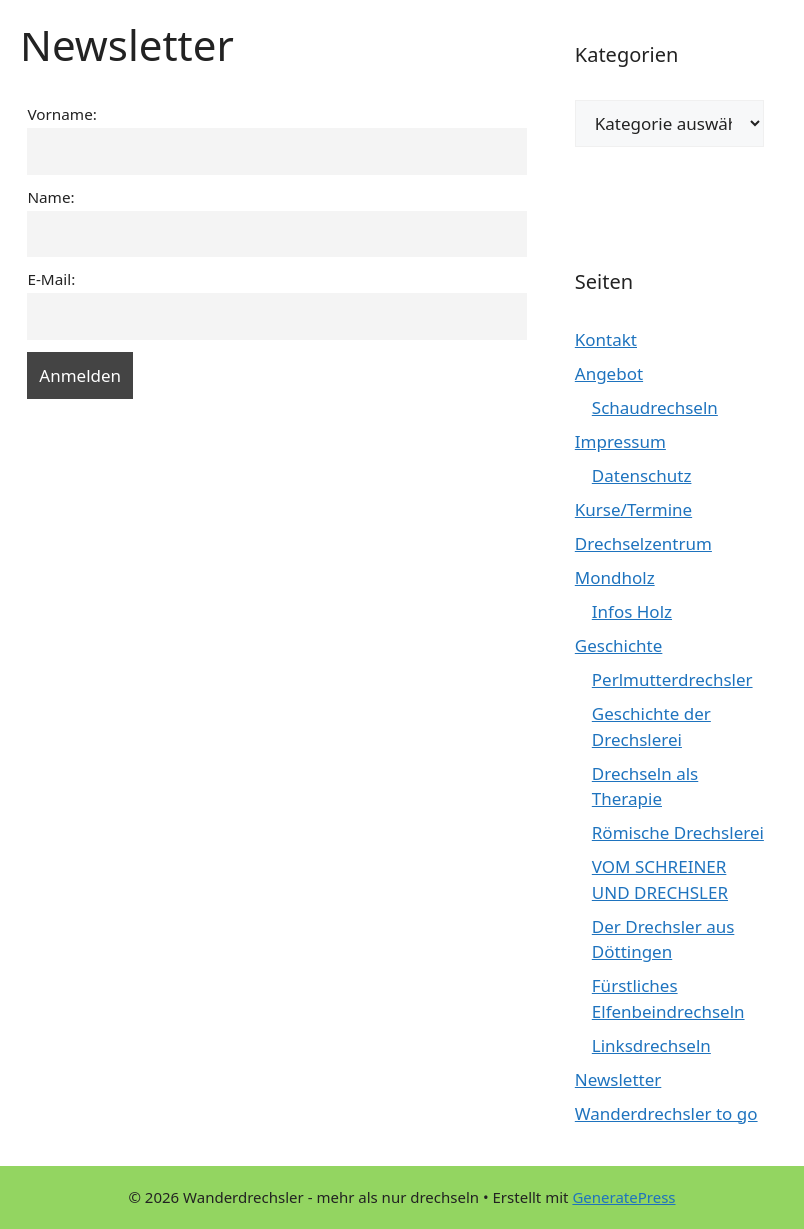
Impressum (620, 441)
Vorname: (62, 114)
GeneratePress (623, 1197)
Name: (50, 197)
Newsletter (618, 1079)
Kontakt (606, 339)
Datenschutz (642, 475)
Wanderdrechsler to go (666, 1113)
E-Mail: (51, 279)
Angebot (609, 373)
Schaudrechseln (655, 407)
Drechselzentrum (643, 543)
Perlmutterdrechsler (672, 679)
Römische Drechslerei (678, 832)
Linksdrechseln (651, 1045)
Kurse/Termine (633, 509)
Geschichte (619, 645)
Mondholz (615, 577)
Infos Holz (632, 611)
